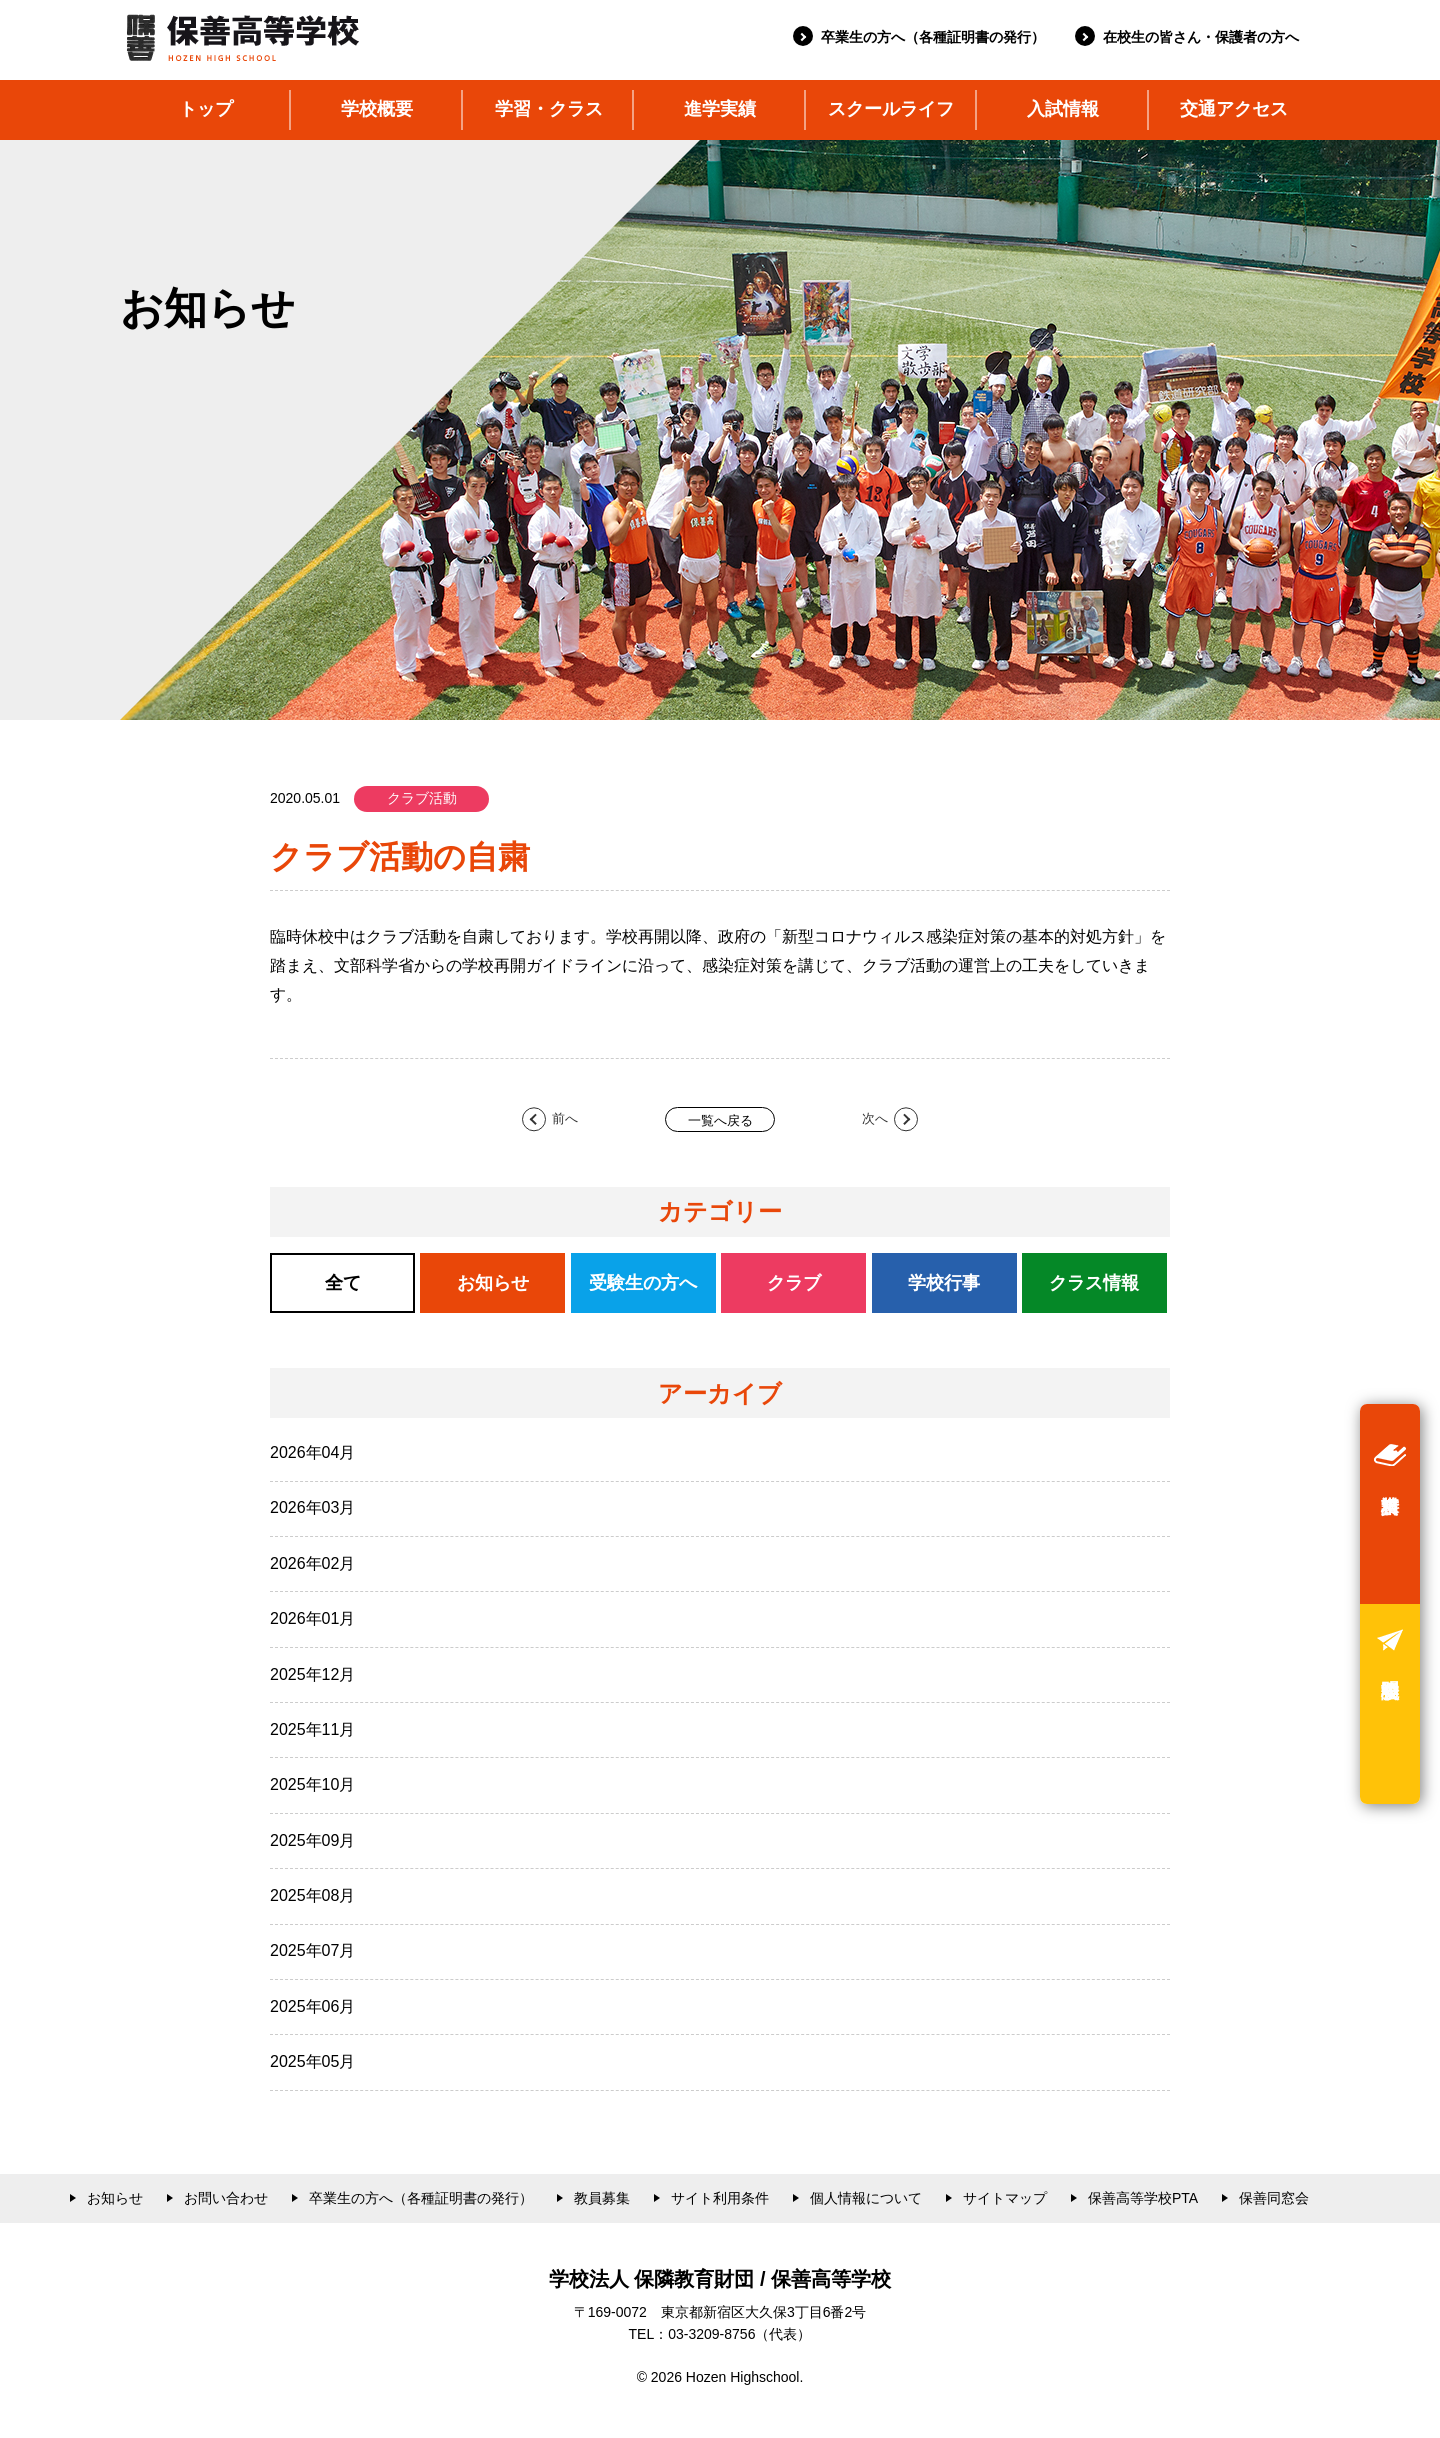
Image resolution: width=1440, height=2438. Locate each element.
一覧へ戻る (720, 1120)
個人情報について (866, 2198)
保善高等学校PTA (1143, 2198)
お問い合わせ (226, 2198)
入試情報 (1063, 109)
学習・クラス (549, 109)
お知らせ (115, 2198)
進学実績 (720, 109)
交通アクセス (1234, 109)
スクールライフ (891, 109)
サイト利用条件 (720, 2198)
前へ (565, 1118)
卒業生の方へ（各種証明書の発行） (933, 37)
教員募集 (602, 2198)
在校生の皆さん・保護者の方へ (1201, 37)
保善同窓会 (1274, 2198)
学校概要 (377, 109)
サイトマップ (1005, 2198)
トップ (206, 109)
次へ (875, 1118)
